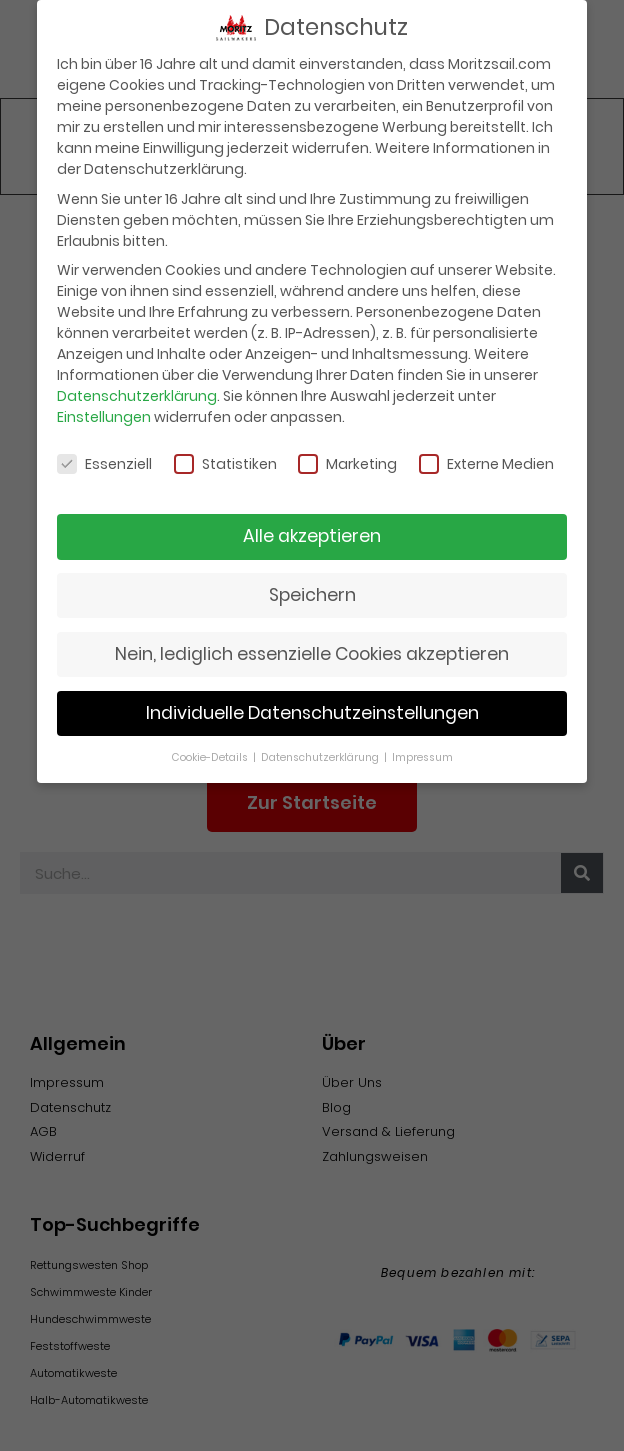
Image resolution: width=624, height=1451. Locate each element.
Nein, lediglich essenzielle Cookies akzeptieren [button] (312, 648)
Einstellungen (104, 411)
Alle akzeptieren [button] (312, 530)
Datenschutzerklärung (137, 390)
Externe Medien (486, 458)
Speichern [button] (312, 589)
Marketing (347, 458)
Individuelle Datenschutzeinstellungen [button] (312, 707)
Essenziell (104, 458)
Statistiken (225, 458)
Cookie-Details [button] (211, 750)
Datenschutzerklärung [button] (321, 750)
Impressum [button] (422, 750)
